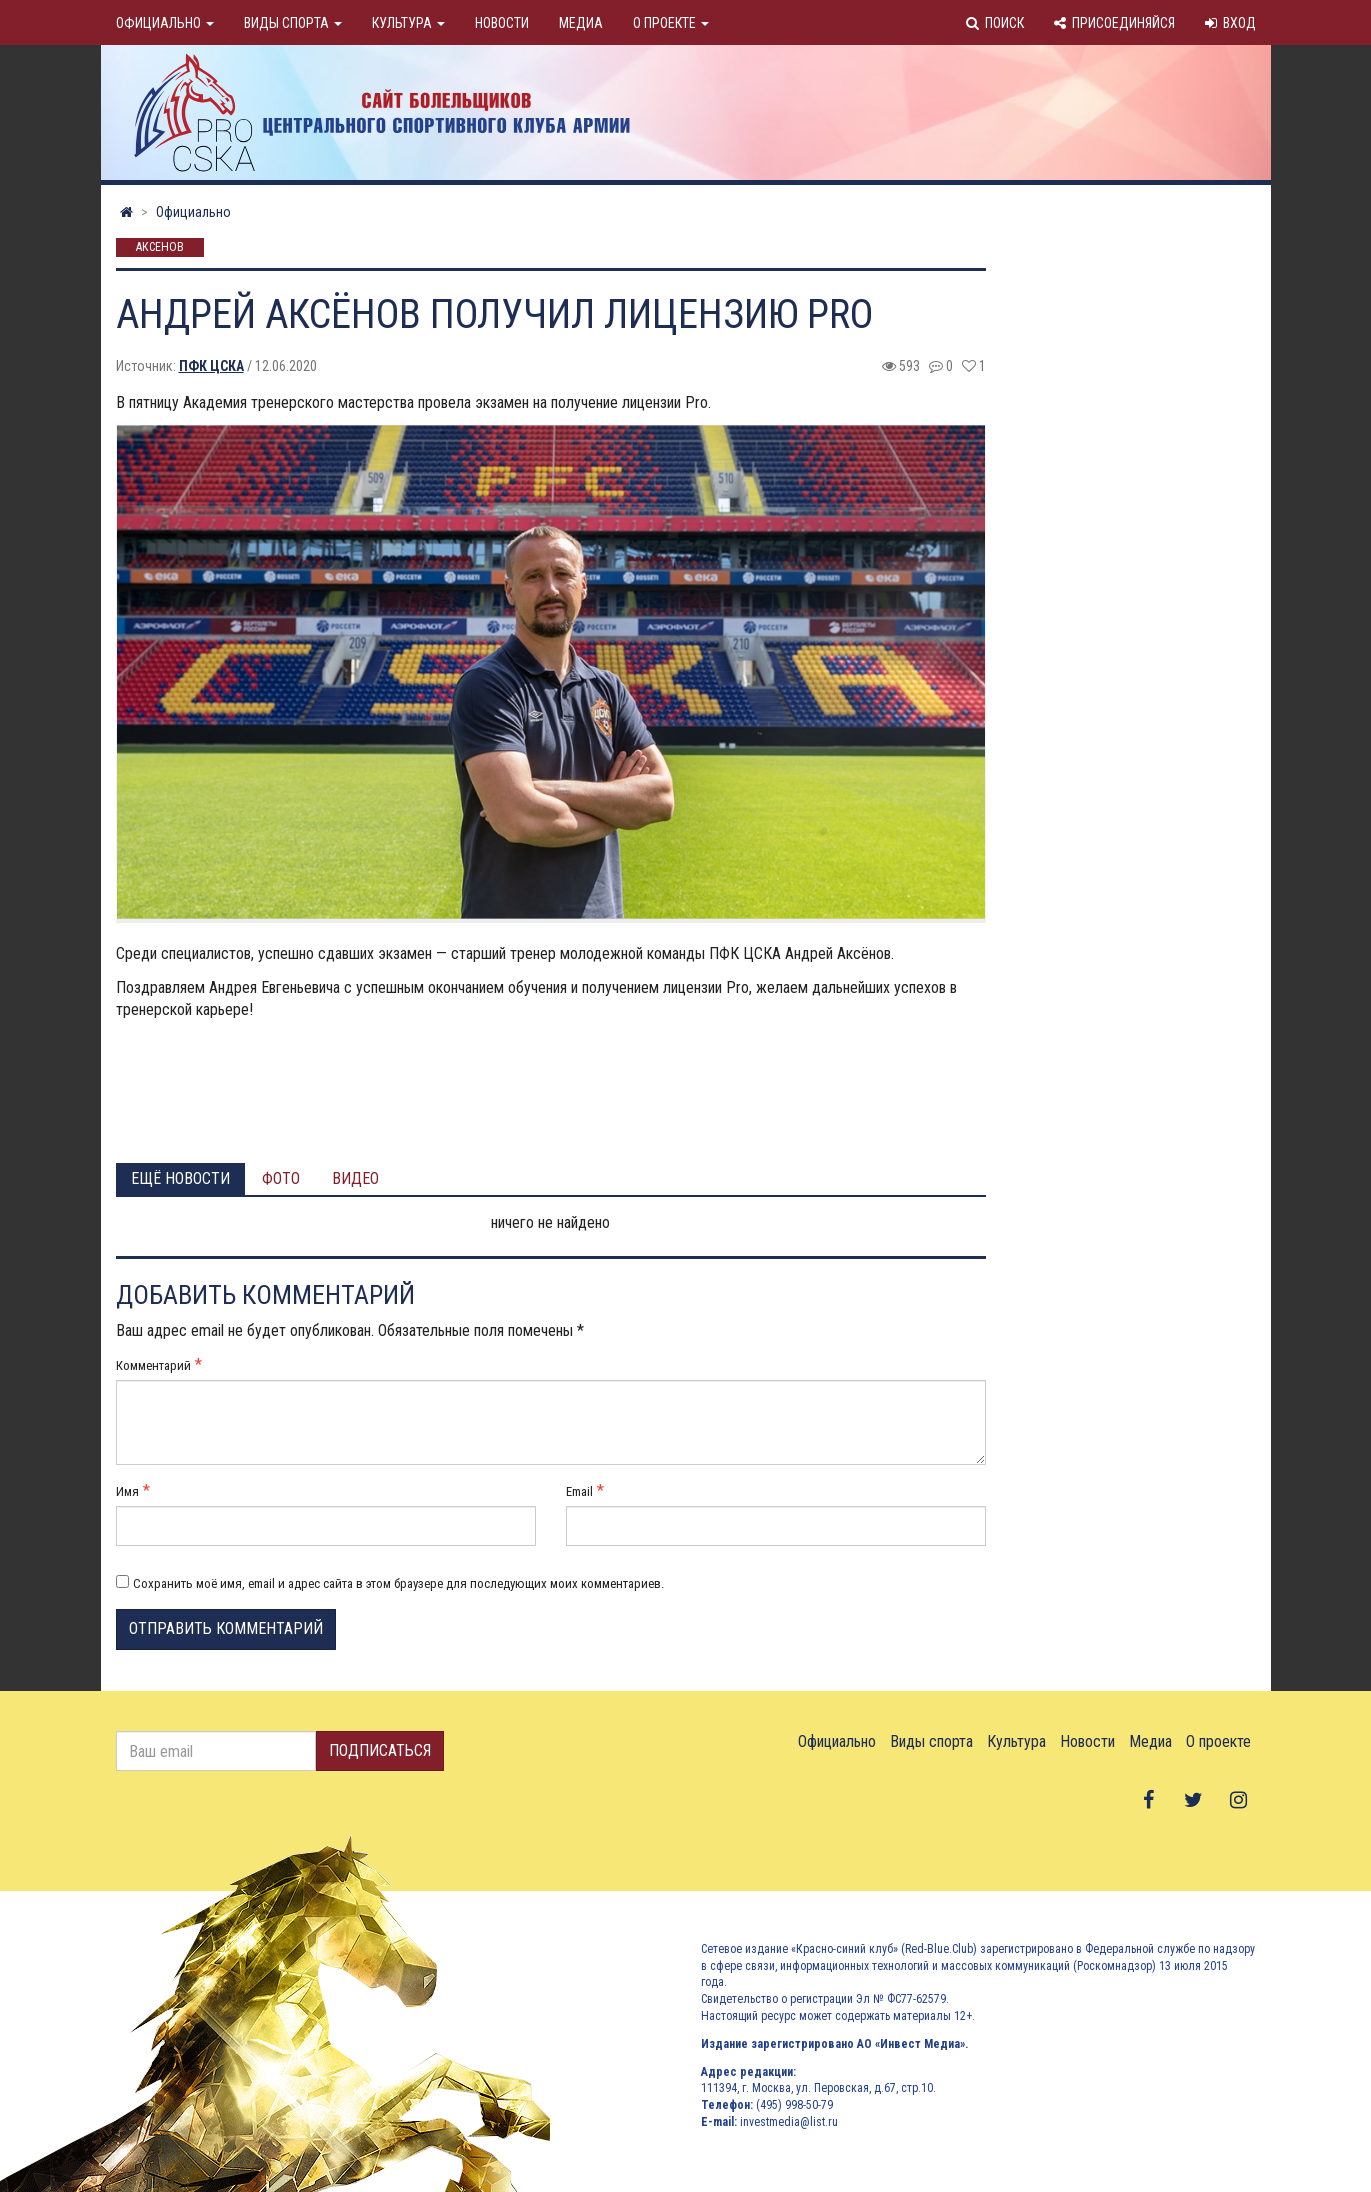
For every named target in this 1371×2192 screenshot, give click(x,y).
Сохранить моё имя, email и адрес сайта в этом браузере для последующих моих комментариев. (398, 1583)
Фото (281, 1178)
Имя (127, 1491)
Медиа (581, 23)
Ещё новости (180, 1178)
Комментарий (153, 1365)
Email (579, 1491)
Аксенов (160, 248)
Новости (502, 23)
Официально (165, 23)
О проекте (671, 23)
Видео (355, 1178)
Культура (408, 23)
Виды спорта (293, 23)
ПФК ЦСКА (211, 366)
